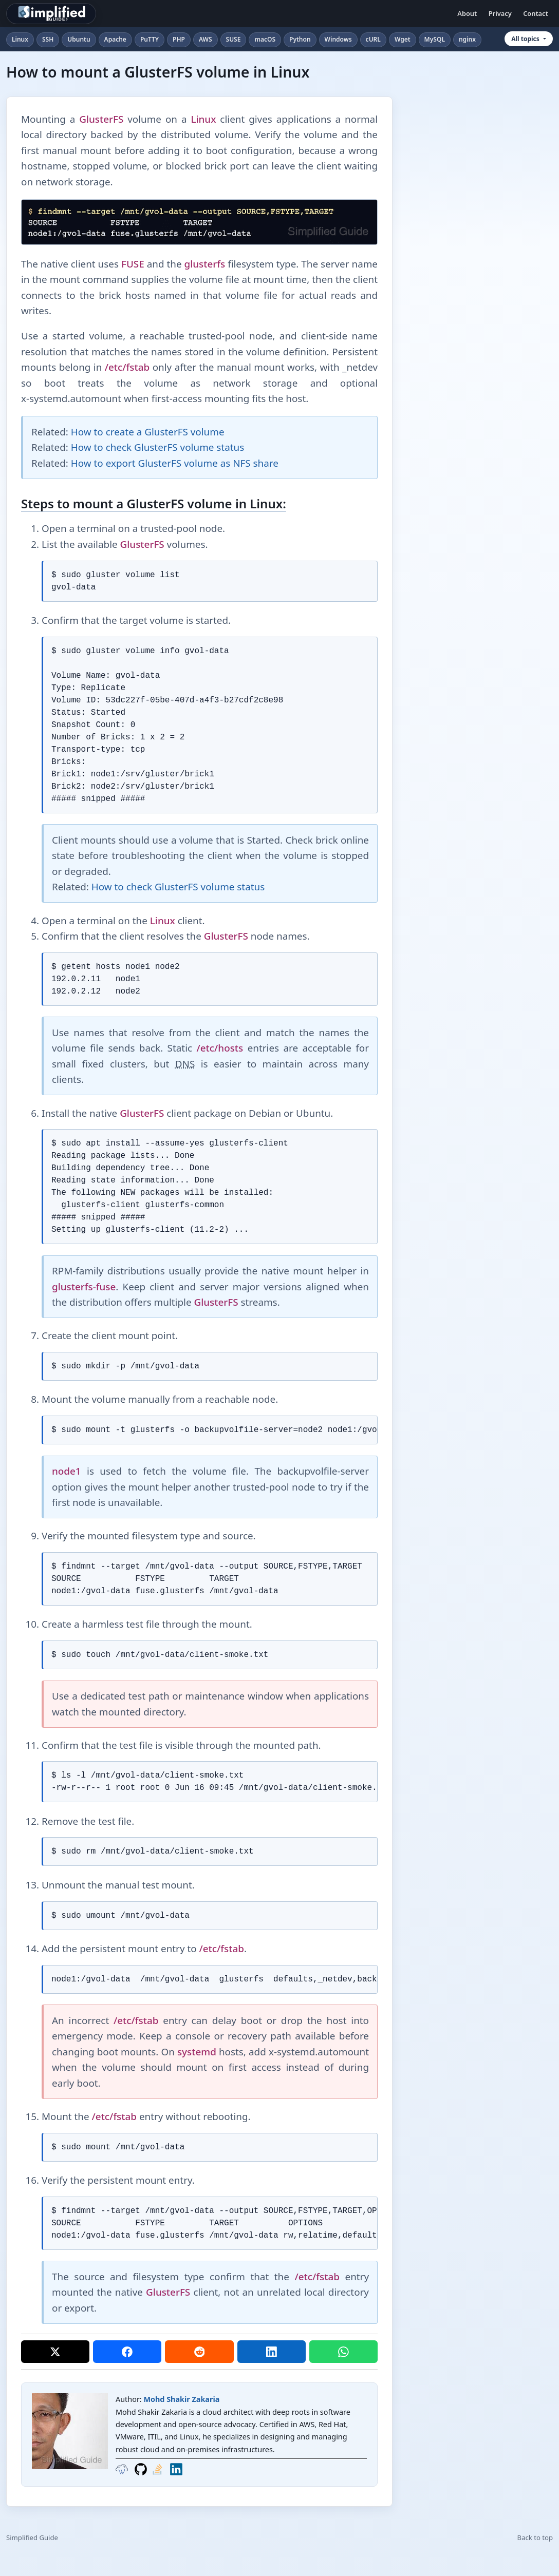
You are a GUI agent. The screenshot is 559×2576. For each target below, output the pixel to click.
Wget (403, 39)
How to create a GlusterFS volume (148, 431)
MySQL (434, 39)
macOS (264, 39)
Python (300, 39)
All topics (525, 38)
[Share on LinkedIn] (271, 2351)
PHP (179, 39)
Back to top (535, 2537)
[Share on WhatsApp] (343, 2351)
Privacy (500, 13)
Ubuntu (78, 39)
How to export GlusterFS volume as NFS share (174, 463)
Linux (20, 39)
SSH (47, 39)
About (467, 13)
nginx (467, 39)
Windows (338, 39)
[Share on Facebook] (127, 2351)
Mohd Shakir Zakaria (181, 2399)
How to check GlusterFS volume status (157, 447)
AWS (205, 39)
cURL (373, 39)
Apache (115, 39)
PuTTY (149, 39)
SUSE (233, 39)
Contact (535, 13)
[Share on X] (55, 2351)
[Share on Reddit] (199, 2351)
